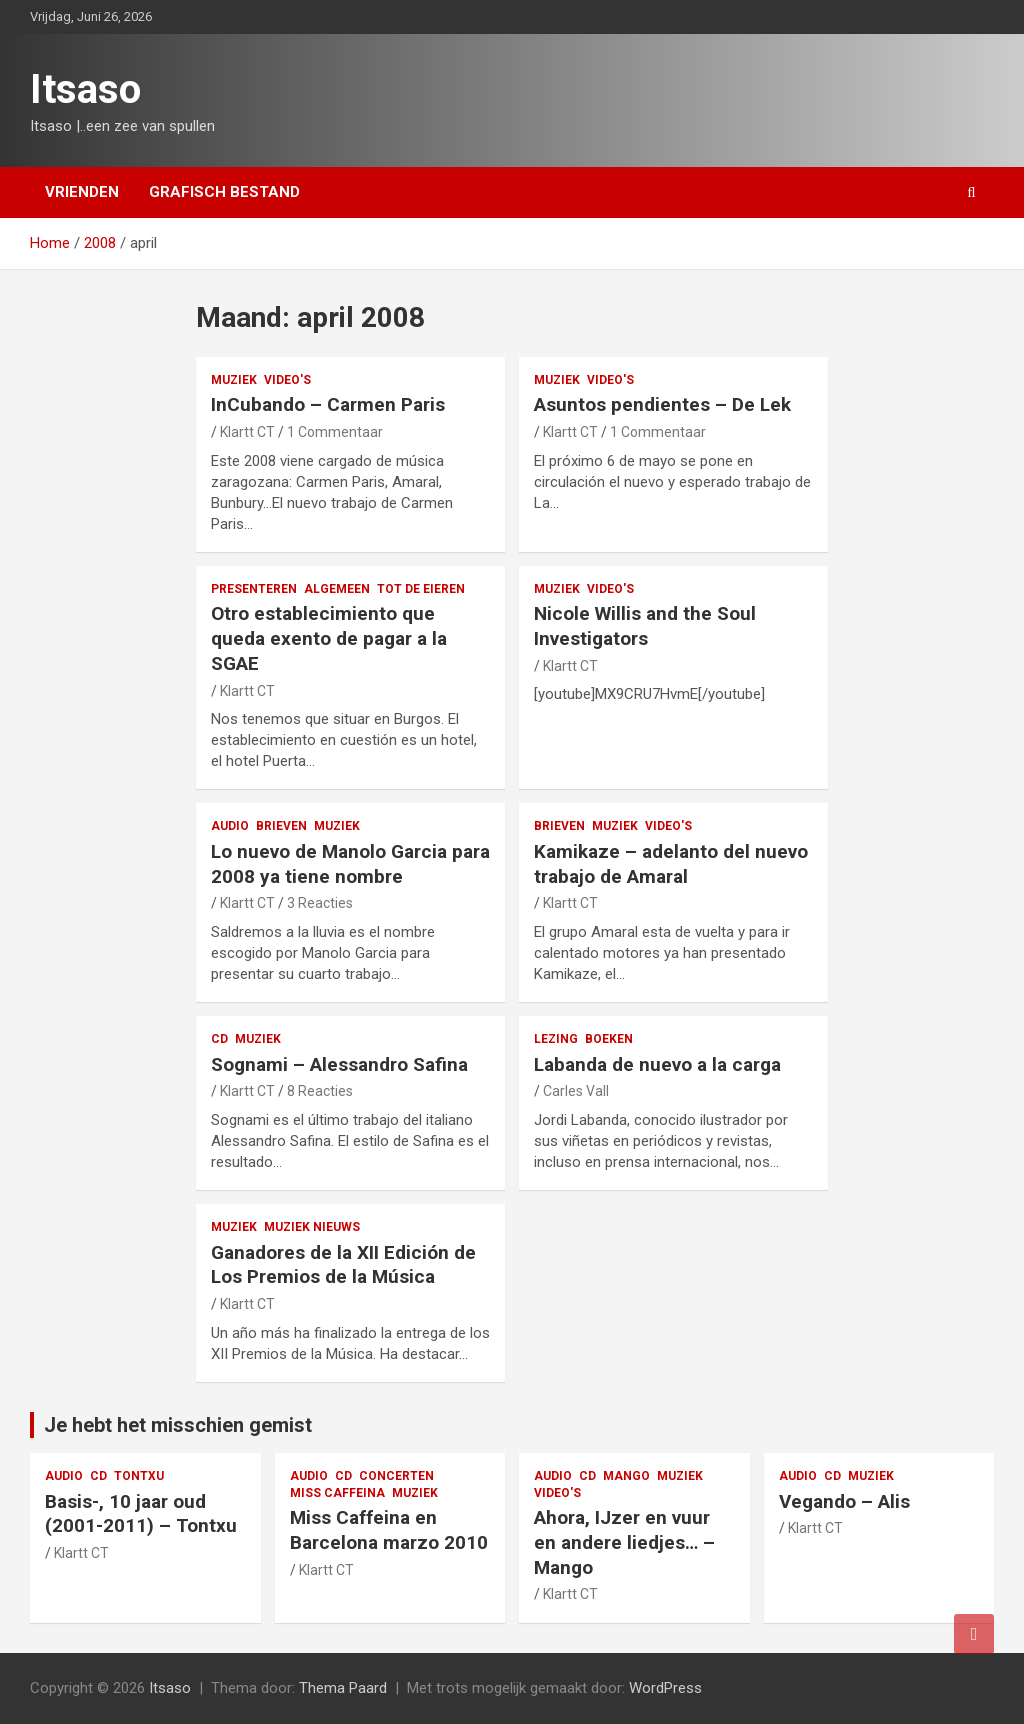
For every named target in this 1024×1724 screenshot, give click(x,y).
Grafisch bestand (224, 192)
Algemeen (337, 589)
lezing (556, 1039)
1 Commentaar (335, 432)
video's (287, 380)
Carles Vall (576, 1091)
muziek (234, 380)
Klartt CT (247, 432)
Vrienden (82, 192)
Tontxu (139, 1476)
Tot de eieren (421, 589)
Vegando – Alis (844, 1501)
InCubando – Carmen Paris (328, 404)
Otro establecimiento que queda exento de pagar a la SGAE (329, 638)
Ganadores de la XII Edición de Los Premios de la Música (343, 1265)
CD (219, 1039)
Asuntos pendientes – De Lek (662, 404)
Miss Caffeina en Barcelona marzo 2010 (389, 1530)
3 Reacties (320, 903)
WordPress (665, 1688)
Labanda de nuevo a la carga (657, 1064)
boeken (609, 1039)
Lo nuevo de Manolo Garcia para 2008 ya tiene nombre (350, 864)
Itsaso (85, 89)
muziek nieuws (312, 1227)
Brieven (281, 826)
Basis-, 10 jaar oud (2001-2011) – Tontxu (141, 1514)
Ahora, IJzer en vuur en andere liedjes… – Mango (624, 1542)
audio (230, 826)
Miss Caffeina (337, 1493)
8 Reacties (320, 1091)
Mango (626, 1476)
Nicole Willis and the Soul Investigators (645, 626)
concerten (396, 1476)
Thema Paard (343, 1688)
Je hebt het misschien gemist (178, 1425)
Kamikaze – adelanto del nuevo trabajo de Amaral (671, 864)
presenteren (254, 589)
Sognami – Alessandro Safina (339, 1064)
